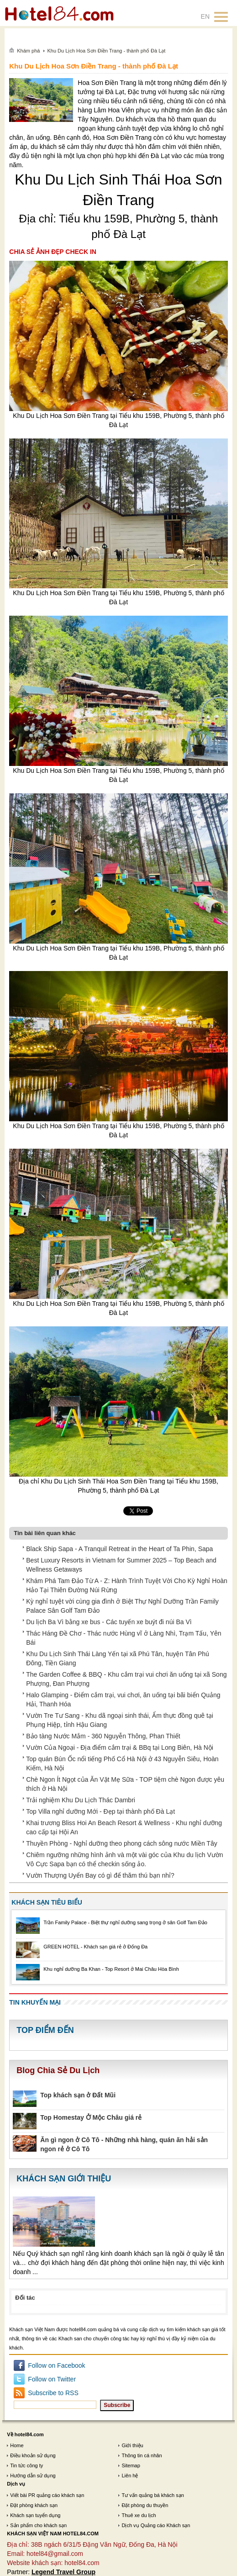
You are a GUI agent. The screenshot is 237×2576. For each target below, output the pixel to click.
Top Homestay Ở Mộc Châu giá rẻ (91, 2117)
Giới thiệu (132, 2445)
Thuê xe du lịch (138, 2515)
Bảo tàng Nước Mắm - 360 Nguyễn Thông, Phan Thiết (103, 1736)
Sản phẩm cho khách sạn (38, 2525)
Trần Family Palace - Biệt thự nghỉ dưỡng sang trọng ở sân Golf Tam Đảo (125, 1922)
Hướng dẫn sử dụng (32, 2475)
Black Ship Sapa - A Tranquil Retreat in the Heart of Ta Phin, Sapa (119, 1548)
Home (16, 2445)
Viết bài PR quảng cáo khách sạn (47, 2495)
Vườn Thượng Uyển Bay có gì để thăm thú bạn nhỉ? (100, 1875)
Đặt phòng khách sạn (34, 2505)
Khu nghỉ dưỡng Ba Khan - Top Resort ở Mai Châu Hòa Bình (111, 1969)
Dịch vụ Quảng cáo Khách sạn (155, 2525)
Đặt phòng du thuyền (144, 2505)
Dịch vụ (16, 2483)
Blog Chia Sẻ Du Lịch (58, 2070)
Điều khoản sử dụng (32, 2455)
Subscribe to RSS (53, 2393)
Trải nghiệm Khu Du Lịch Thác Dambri (80, 1800)
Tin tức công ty (26, 2465)
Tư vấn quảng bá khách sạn (152, 2495)
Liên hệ (129, 2475)
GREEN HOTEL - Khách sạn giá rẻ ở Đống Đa (95, 1946)
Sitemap (130, 2465)
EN (205, 16)
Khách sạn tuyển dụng (35, 2515)
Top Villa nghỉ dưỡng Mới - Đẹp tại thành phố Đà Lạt (100, 1811)
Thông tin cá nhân (141, 2455)
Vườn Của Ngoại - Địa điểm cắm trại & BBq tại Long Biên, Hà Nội (119, 1747)
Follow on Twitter (52, 2379)
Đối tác (25, 2297)
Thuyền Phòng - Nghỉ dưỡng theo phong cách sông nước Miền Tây (121, 1843)
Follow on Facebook (56, 2365)
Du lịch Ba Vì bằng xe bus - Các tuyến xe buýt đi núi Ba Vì (108, 1622)
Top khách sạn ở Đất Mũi (78, 2095)
